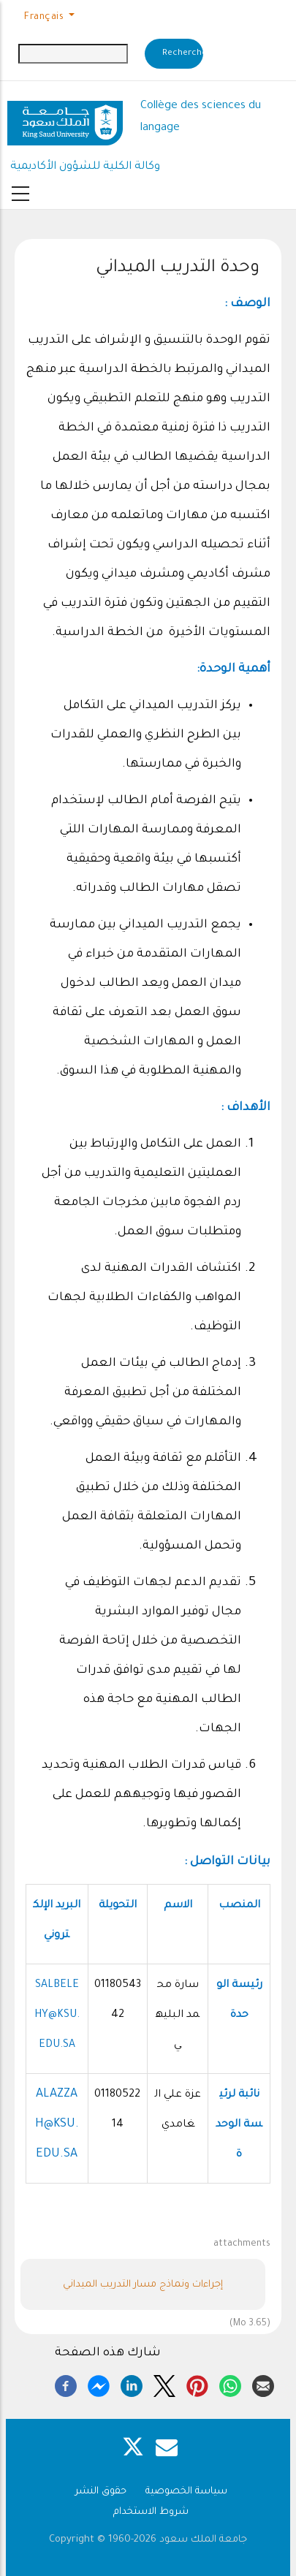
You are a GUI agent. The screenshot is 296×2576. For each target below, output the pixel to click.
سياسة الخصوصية (186, 2491)
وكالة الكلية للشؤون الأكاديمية (85, 167)
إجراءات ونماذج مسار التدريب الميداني (143, 2284)
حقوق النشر (100, 2491)
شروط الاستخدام (151, 2512)
